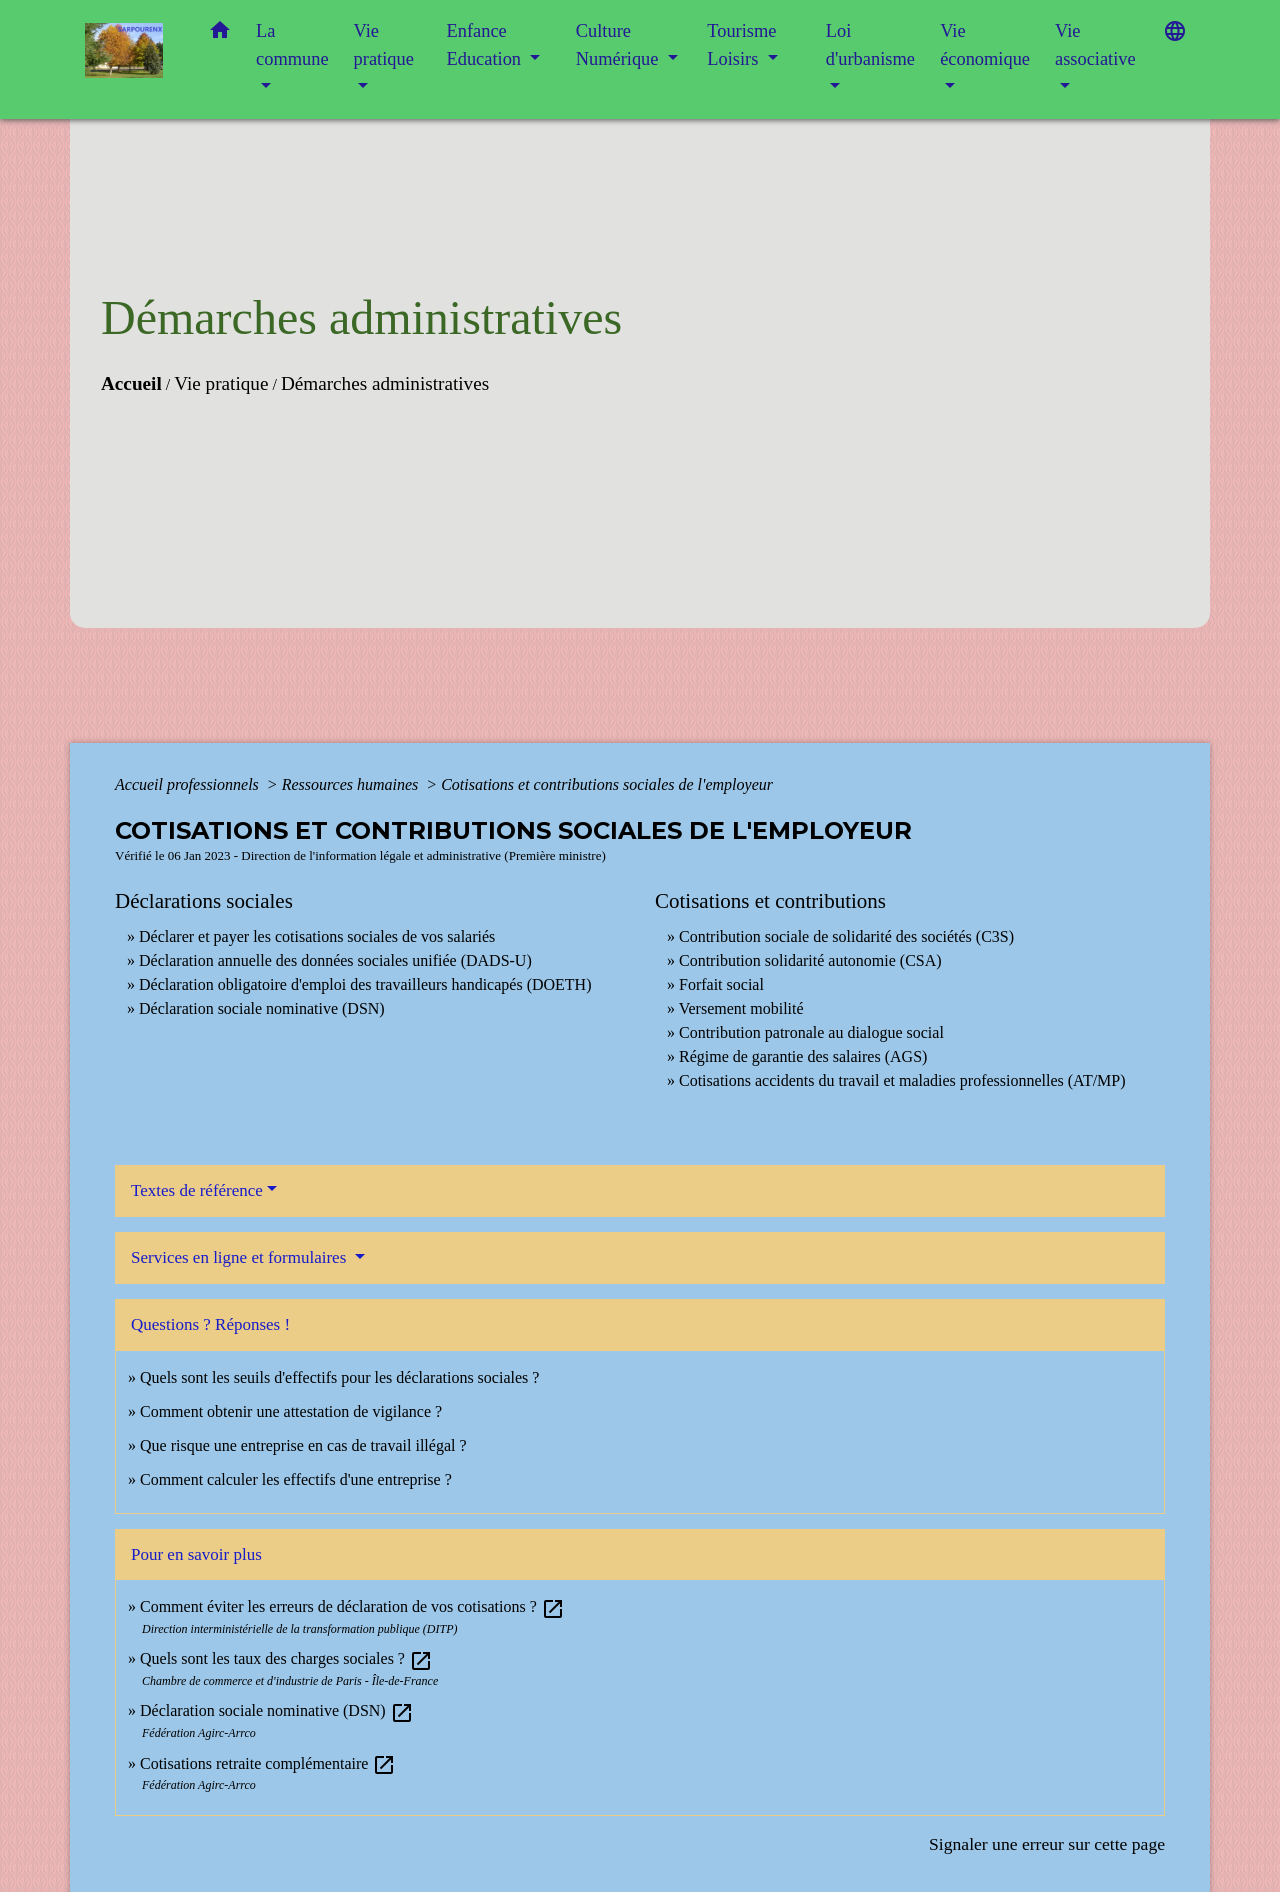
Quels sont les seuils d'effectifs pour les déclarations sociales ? (339, 1377)
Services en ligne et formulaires (241, 1257)
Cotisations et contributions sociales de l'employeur (607, 784)
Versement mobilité (741, 1008)
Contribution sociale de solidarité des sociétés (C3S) (846, 936)
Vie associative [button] (1095, 45)
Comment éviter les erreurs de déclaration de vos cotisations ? (352, 1606)
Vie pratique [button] (384, 45)
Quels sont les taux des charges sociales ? (286, 1658)
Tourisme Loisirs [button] (741, 45)
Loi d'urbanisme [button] (870, 45)
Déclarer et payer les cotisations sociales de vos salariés (317, 936)
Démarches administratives (385, 383)
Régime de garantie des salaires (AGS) (803, 1056)
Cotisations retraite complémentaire (268, 1763)
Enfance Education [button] (486, 45)
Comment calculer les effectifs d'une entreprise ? (296, 1479)
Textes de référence (197, 1190)
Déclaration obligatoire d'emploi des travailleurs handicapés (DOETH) (365, 984)
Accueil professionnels (189, 784)
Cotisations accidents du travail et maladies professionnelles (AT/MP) (902, 1080)
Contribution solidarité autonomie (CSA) (810, 960)
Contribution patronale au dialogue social (811, 1032)
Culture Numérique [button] (619, 45)
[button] (220, 34)
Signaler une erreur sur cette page (1047, 1844)
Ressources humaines (352, 784)
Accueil (131, 383)
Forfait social (721, 984)
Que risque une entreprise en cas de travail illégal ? (303, 1445)
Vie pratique (221, 383)
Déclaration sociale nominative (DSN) (262, 1008)
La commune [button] (292, 45)
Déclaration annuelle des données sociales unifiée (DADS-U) (335, 960)
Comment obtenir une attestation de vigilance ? (291, 1411)
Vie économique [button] (985, 45)
